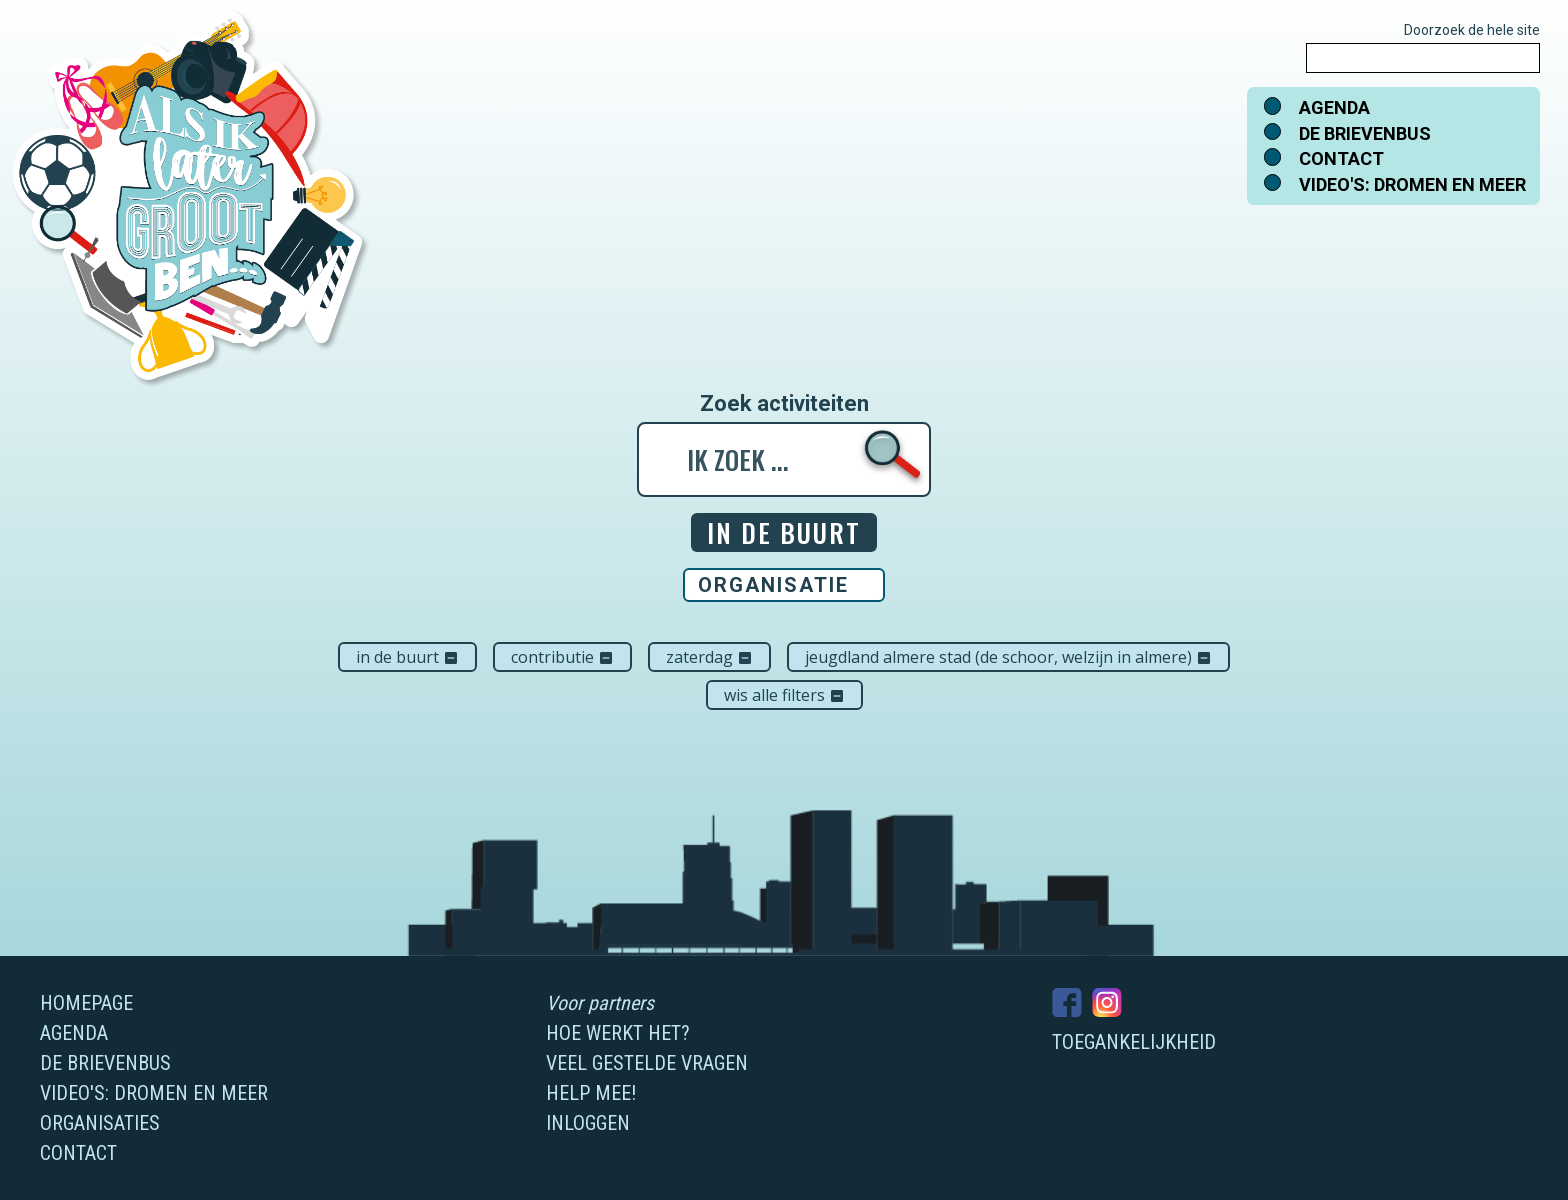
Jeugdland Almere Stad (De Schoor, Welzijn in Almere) (1008, 657)
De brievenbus (1365, 133)
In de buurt (407, 657)
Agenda (1334, 107)
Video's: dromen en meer (1412, 184)
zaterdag (709, 657)
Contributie (562, 657)
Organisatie (773, 585)
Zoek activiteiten (784, 404)
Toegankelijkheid (1134, 1042)
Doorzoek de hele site (1472, 30)
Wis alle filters (784, 695)
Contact (1341, 158)
